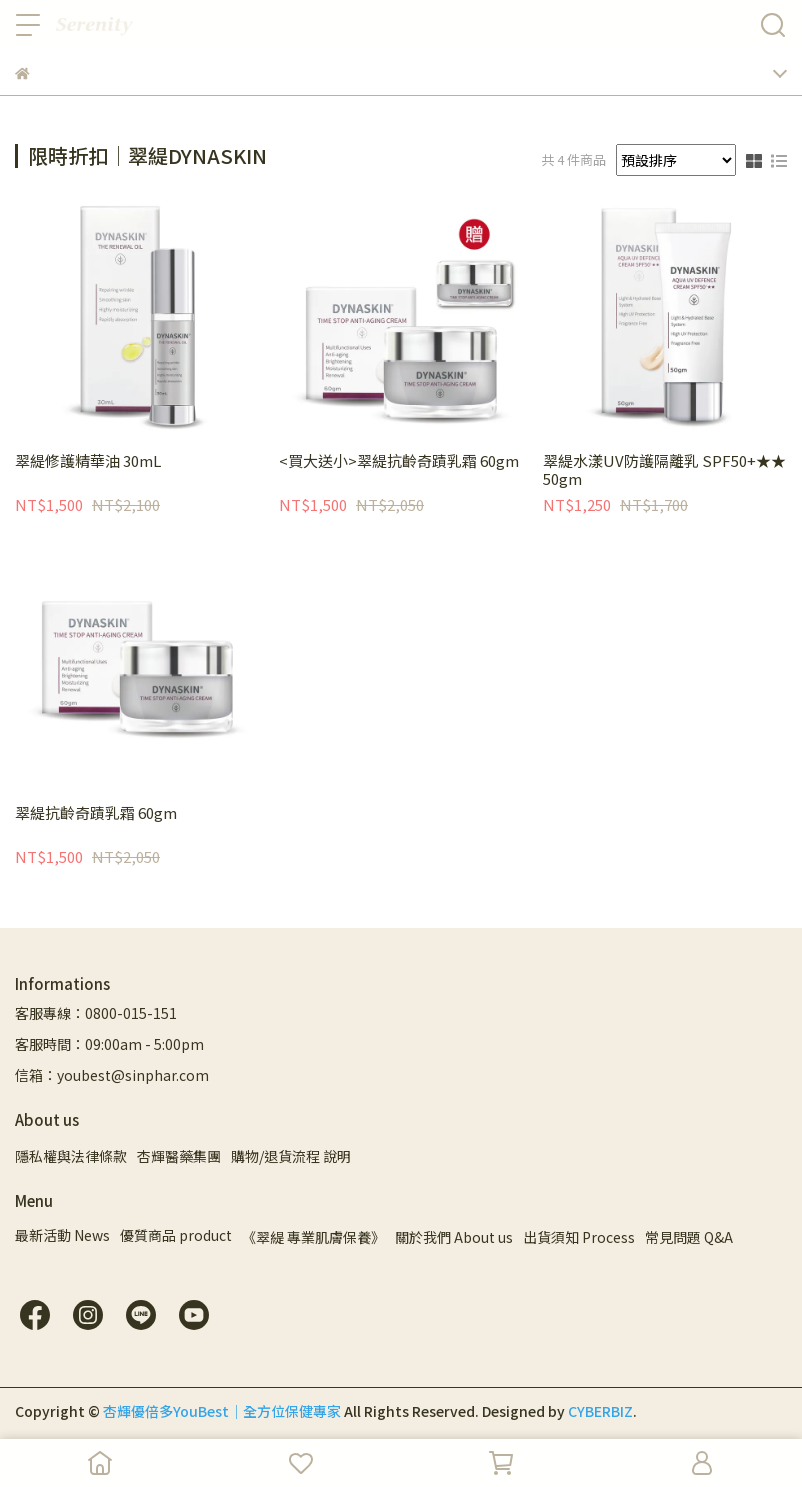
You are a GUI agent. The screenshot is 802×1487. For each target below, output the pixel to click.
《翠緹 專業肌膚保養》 (313, 1237)
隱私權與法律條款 (71, 1156)
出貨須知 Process (579, 1237)
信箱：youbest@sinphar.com (112, 1075)
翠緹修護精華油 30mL (88, 461)
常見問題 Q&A (689, 1237)
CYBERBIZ (600, 1411)
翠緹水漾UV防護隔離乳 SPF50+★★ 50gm (664, 470)
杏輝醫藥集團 (179, 1156)
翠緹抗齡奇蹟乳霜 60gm (96, 813)
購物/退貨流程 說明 (291, 1156)
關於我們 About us (454, 1237)
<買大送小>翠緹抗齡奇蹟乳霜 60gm (399, 461)
